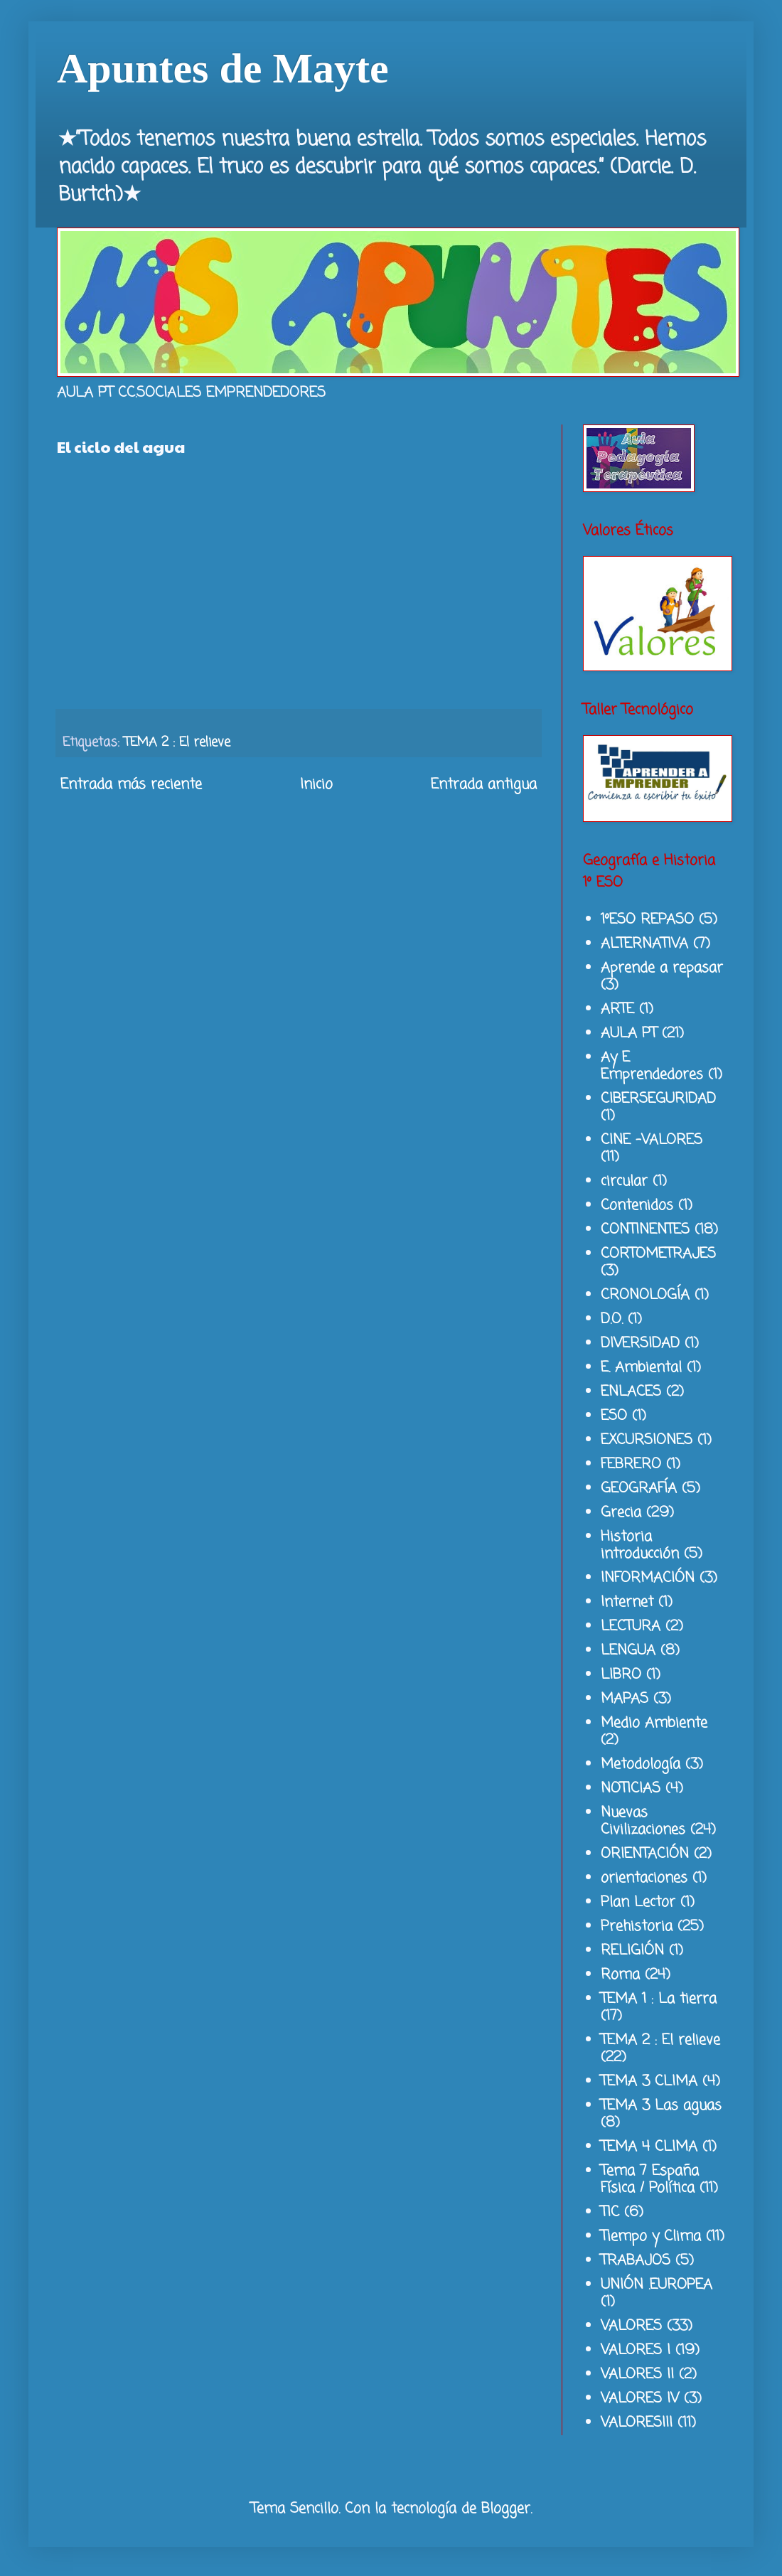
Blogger (505, 2509)
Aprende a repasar (662, 968)
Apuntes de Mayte (223, 68)
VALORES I (635, 2350)
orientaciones (644, 1878)
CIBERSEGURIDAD (658, 1099)
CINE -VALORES (651, 1140)
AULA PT (629, 1033)
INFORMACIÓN (648, 1578)
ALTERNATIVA (644, 944)
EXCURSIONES (646, 1440)
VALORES (631, 2326)
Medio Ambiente (654, 1723)
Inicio (316, 785)
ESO (614, 1416)
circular (624, 1181)
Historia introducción (640, 1545)
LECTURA (630, 1626)
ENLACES (631, 1392)
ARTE (617, 1009)
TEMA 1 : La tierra (659, 1999)
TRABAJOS (635, 2261)
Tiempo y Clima (651, 2236)
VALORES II (637, 2374)
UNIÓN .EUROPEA (656, 2285)
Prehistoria (637, 1926)
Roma (620, 1975)
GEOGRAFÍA (639, 1488)
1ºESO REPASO (647, 920)
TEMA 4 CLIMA (649, 2147)
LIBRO (621, 1675)
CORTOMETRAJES (658, 1254)
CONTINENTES (645, 1230)
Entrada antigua (484, 785)
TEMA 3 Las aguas (661, 2106)
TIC (610, 2212)
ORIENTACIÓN (645, 1854)
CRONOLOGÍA (645, 1295)
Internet (627, 1602)
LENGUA (628, 1651)
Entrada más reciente (131, 785)
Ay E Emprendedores (652, 1066)
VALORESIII (637, 2423)
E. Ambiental (641, 1368)
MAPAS (624, 1699)
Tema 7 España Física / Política (650, 2179)
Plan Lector (638, 1902)
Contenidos (637, 1206)
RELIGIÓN (632, 1951)
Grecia (621, 1513)
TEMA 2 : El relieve (177, 742)
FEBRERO (631, 1464)
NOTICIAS (630, 1789)
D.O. (612, 1319)
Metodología (640, 1764)
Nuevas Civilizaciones (643, 1821)
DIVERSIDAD (640, 1343)
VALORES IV (640, 2399)
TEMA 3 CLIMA (649, 2081)
